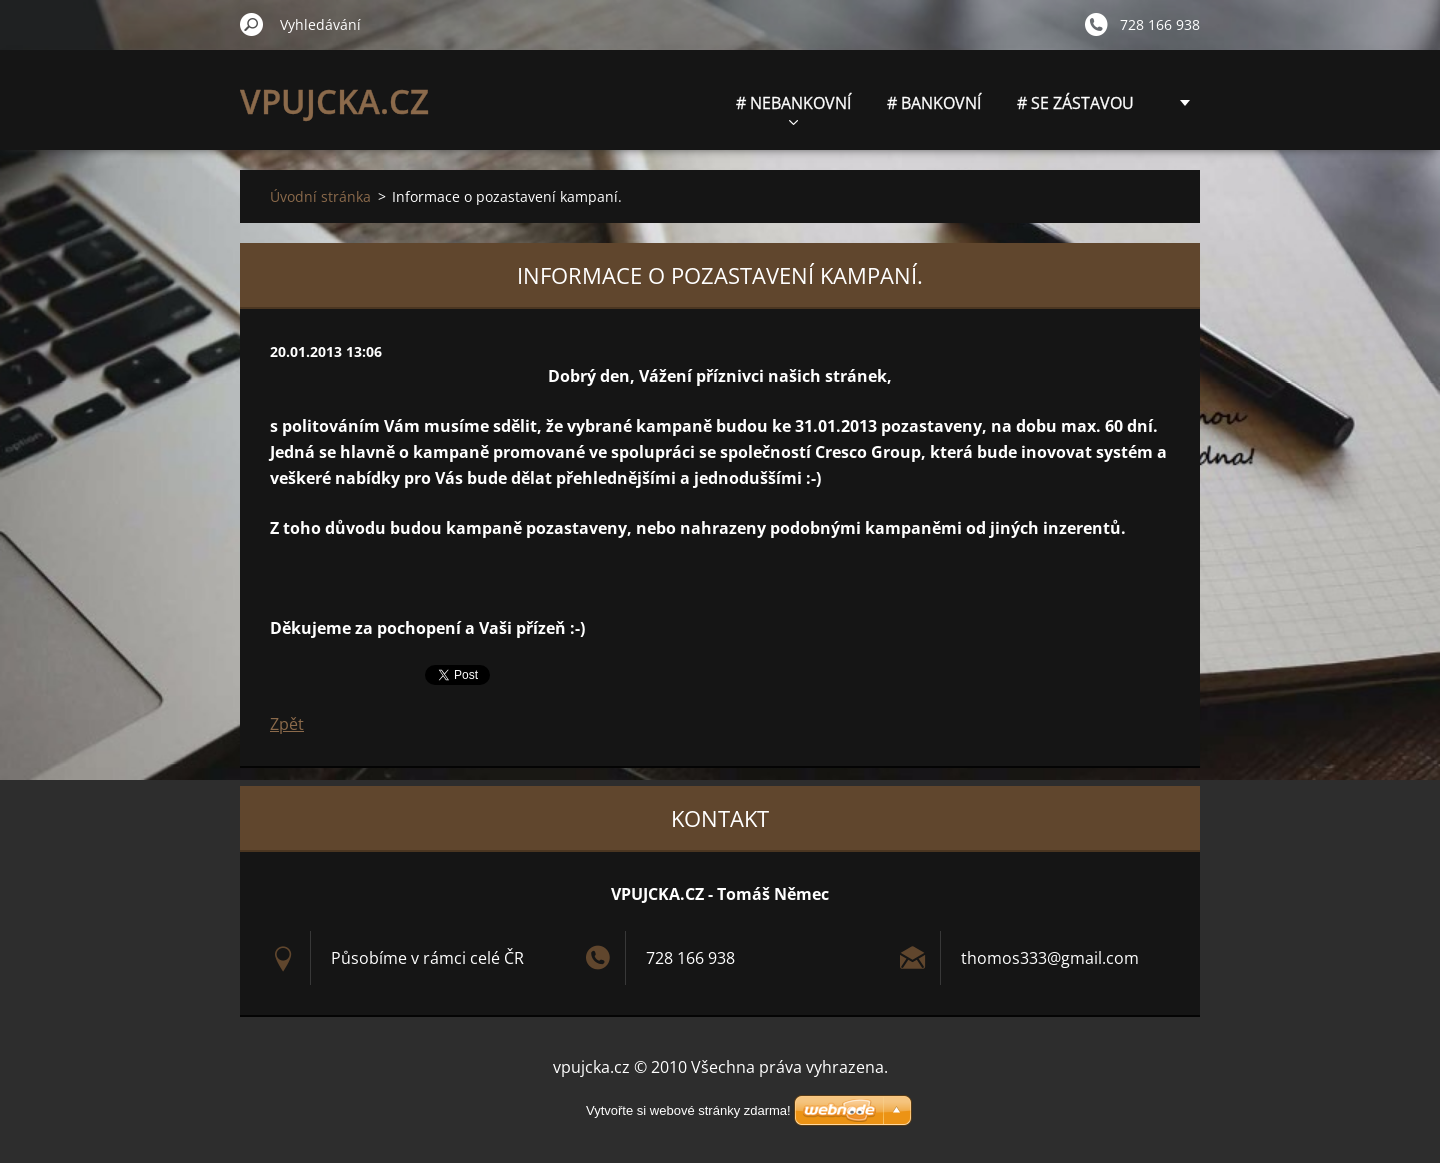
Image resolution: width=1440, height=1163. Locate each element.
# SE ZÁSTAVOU (1075, 103)
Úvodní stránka (320, 196)
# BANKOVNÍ (934, 103)
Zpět (287, 724)
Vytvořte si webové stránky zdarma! (688, 1110)
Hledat (252, 24)
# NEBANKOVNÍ (793, 108)
